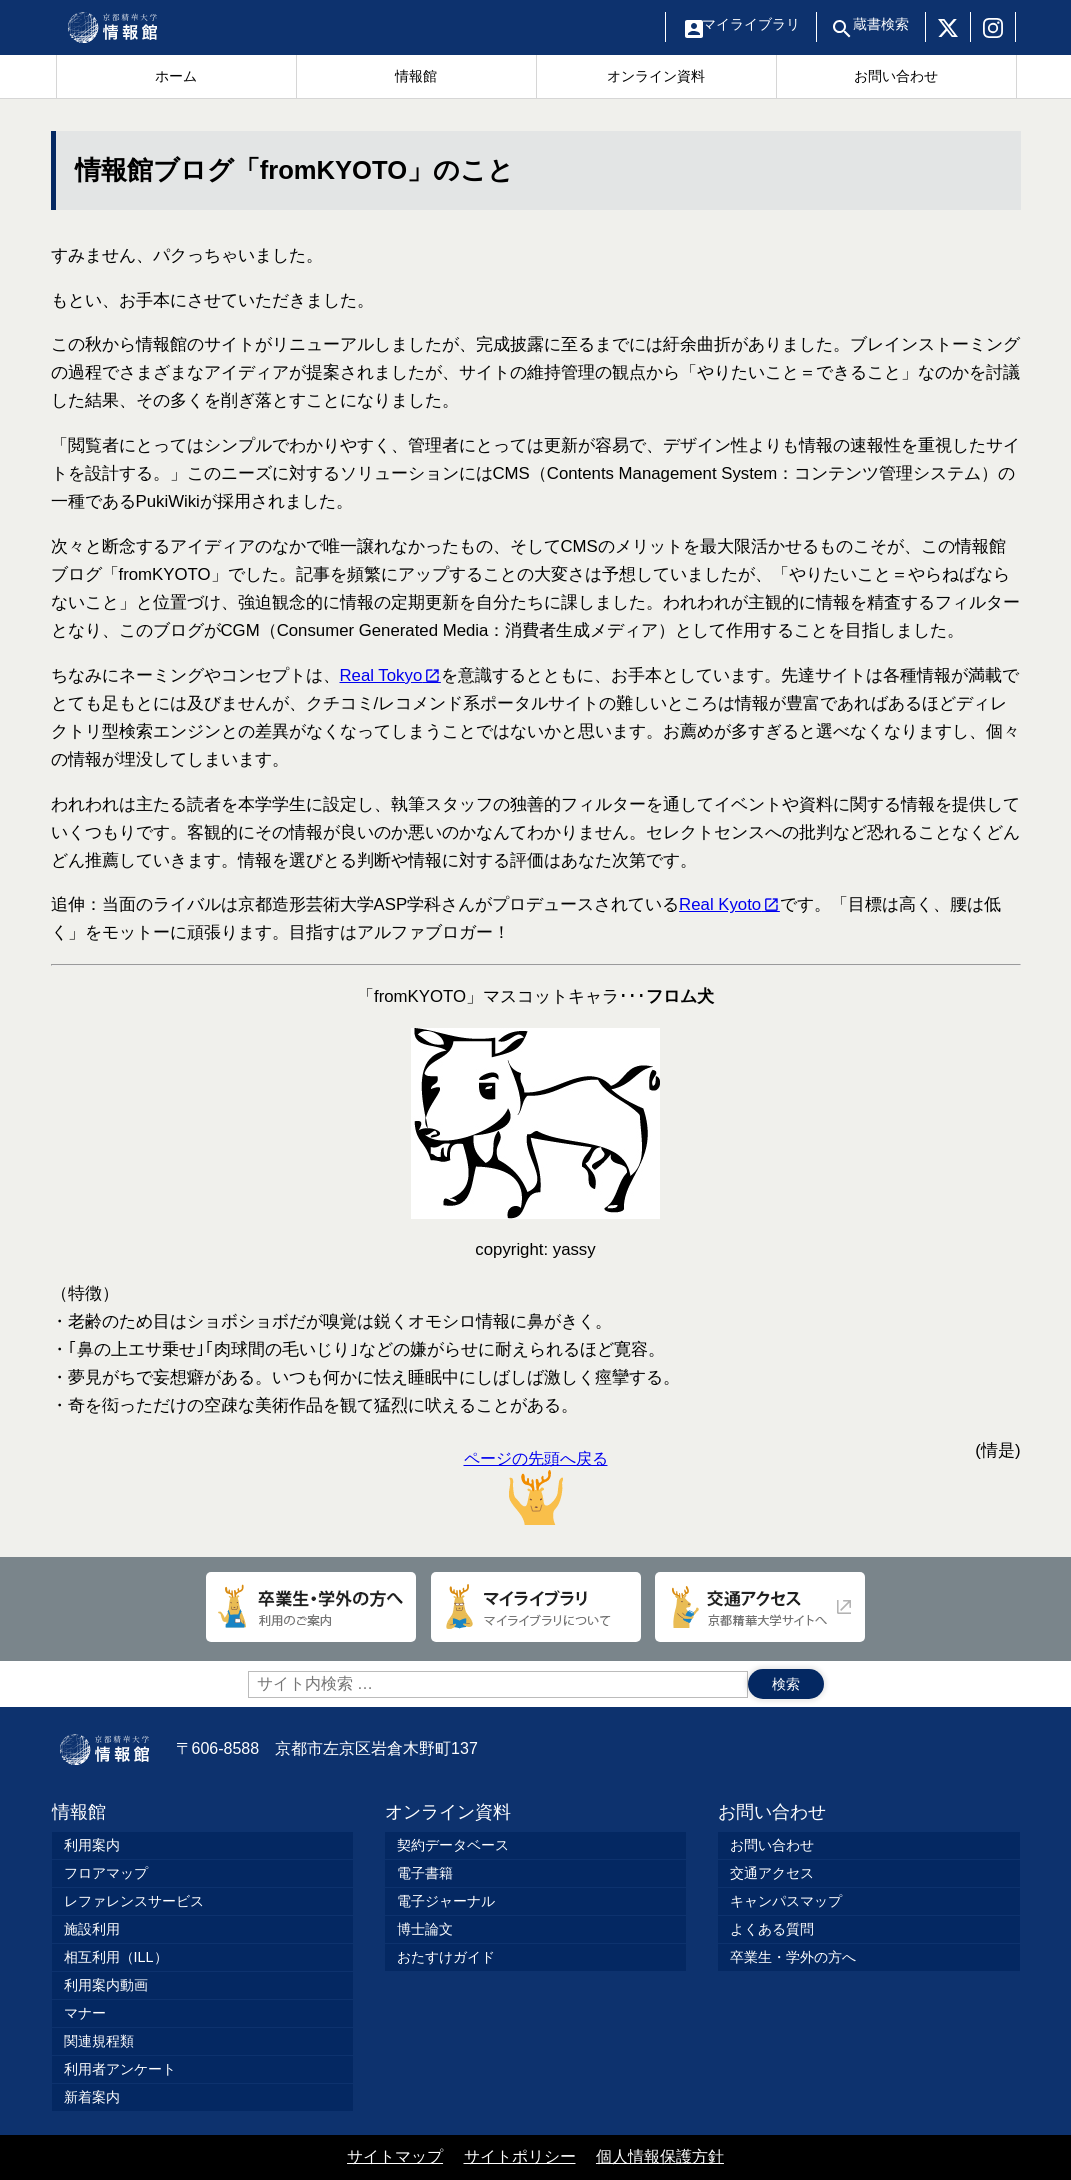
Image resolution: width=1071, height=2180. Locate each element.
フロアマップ (106, 1873)
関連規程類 (99, 2041)
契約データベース (453, 1845)
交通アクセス (772, 1873)
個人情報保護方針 (660, 2156)
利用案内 (92, 1845)
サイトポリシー (520, 2156)
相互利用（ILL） (116, 1957)
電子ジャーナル (446, 1901)
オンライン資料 (448, 1812)
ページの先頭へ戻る (536, 1487)
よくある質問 (772, 1929)
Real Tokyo (383, 675)
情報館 (79, 1812)
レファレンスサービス (134, 1901)
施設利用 (92, 1929)
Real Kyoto (722, 904)
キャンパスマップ (786, 1901)
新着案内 (92, 2097)
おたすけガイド (446, 1957)
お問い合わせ (772, 1812)
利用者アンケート (120, 2069)
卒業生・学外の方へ (793, 1957)
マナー (85, 2013)
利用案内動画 (106, 1985)
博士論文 (425, 1929)
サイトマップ (395, 2156)
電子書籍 (425, 1873)
